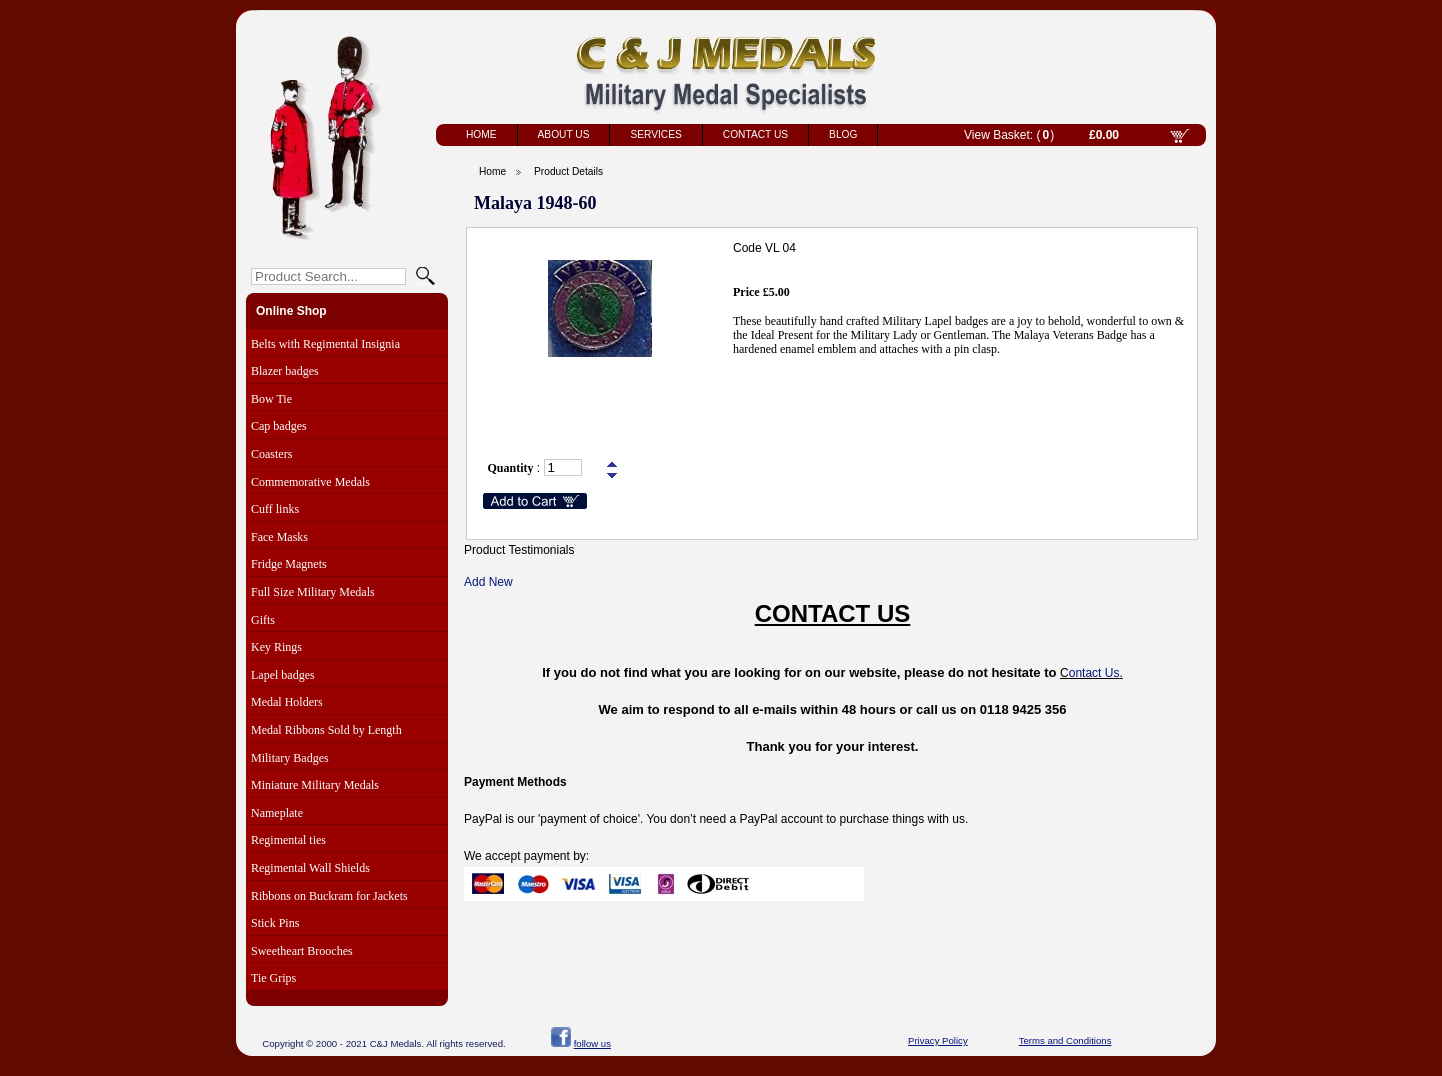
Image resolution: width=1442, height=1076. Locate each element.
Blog (843, 134)
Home (481, 134)
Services (655, 134)
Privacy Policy (938, 1040)
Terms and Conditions (1065, 1040)
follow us (592, 1043)
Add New (488, 582)
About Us (564, 134)
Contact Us (755, 134)
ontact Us (1094, 673)
